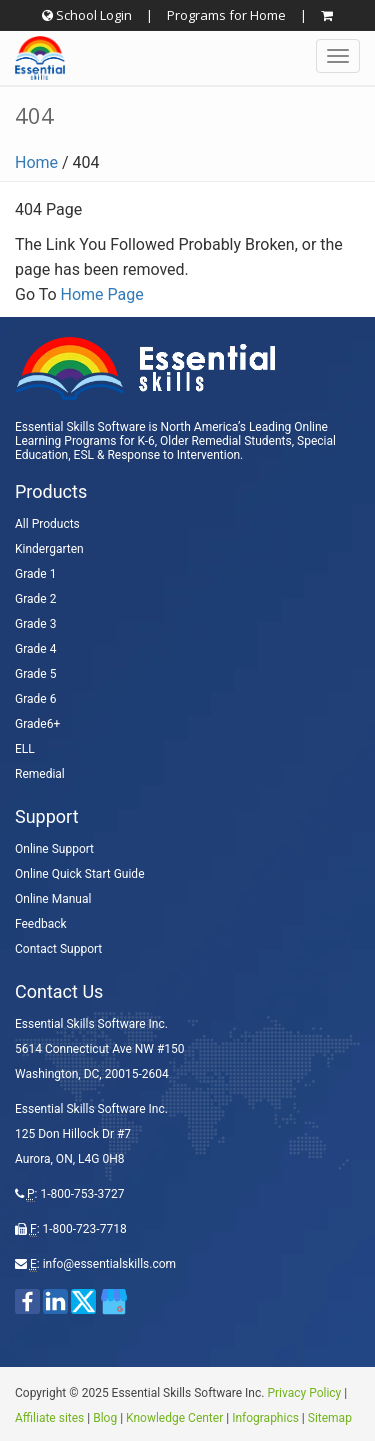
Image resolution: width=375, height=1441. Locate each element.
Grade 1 (35, 574)
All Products (47, 524)
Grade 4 (35, 649)
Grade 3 (35, 624)
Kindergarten (49, 549)
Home (36, 162)
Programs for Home (226, 15)
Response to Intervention (173, 455)
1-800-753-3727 (82, 1194)
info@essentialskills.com (109, 1264)
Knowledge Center (174, 1418)
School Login (87, 15)
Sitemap (330, 1418)
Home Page (102, 294)
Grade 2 (35, 599)
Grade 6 (35, 699)
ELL (25, 749)
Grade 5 (35, 674)
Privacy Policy (304, 1393)
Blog (105, 1418)
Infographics (265, 1418)
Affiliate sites (49, 1418)
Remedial (40, 774)
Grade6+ (37, 724)
